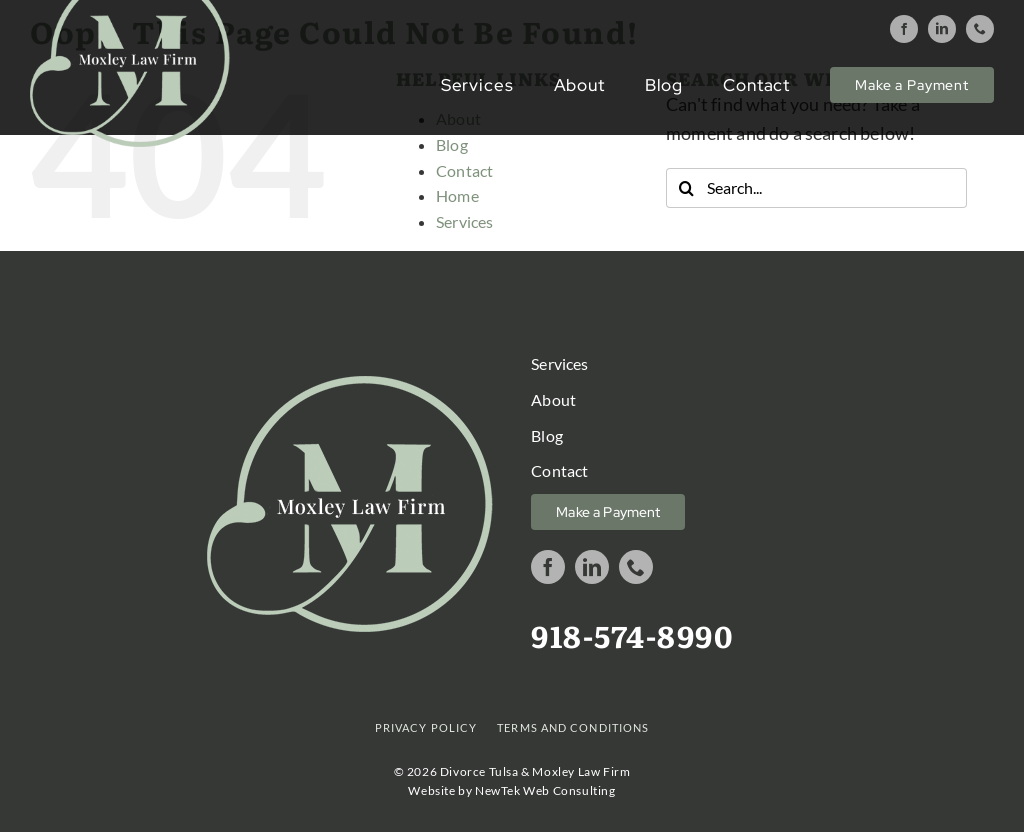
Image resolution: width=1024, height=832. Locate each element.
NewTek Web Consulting (545, 790)
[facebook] (904, 29)
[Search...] (816, 188)
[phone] (980, 29)
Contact (464, 170)
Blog (452, 144)
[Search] (686, 188)
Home (457, 195)
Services (464, 221)
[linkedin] (942, 29)
